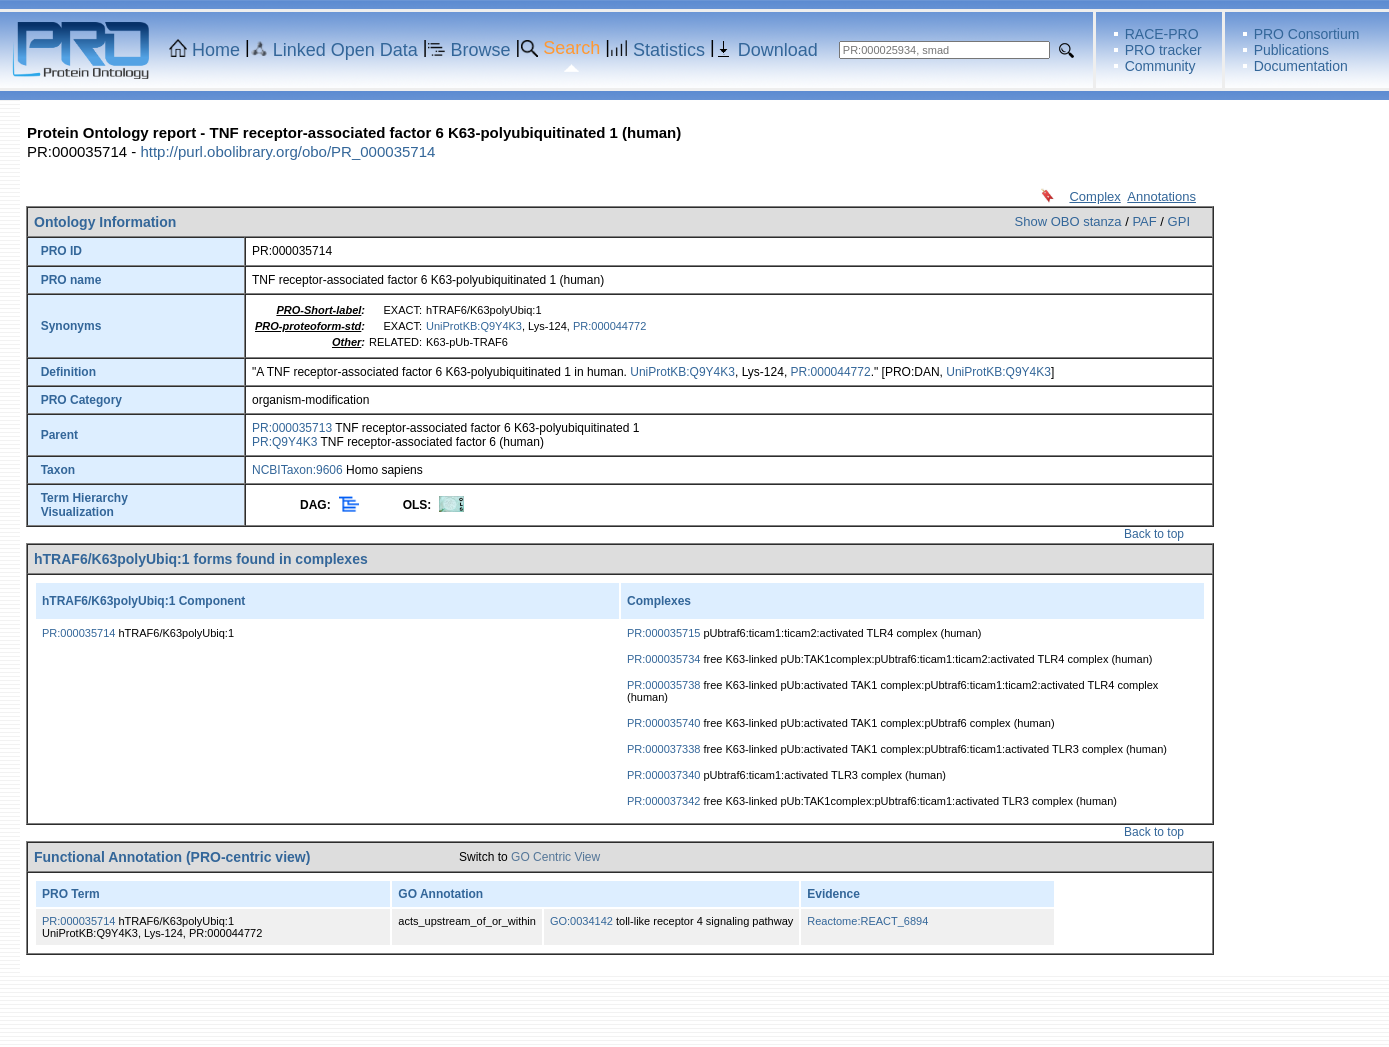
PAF (1144, 221)
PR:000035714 (78, 633)
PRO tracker (1163, 50)
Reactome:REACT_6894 (867, 921)
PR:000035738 (663, 685)
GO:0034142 (581, 921)
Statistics (669, 50)
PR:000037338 (663, 749)
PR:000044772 (609, 326)
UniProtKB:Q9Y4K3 (474, 326)
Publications (1292, 50)
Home (216, 50)
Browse (481, 50)
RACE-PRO (1162, 34)
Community (1160, 66)
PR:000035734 (663, 659)
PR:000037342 (663, 801)
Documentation (1301, 66)
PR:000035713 (292, 428)
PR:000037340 (663, 775)
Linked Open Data (345, 50)
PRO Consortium (1307, 34)
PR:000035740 (663, 723)
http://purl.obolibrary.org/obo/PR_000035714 (287, 151)
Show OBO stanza (1068, 221)
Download (778, 50)
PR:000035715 (663, 633)
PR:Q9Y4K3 (284, 442)
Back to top (1154, 534)
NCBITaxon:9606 (297, 470)
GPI (1179, 221)
